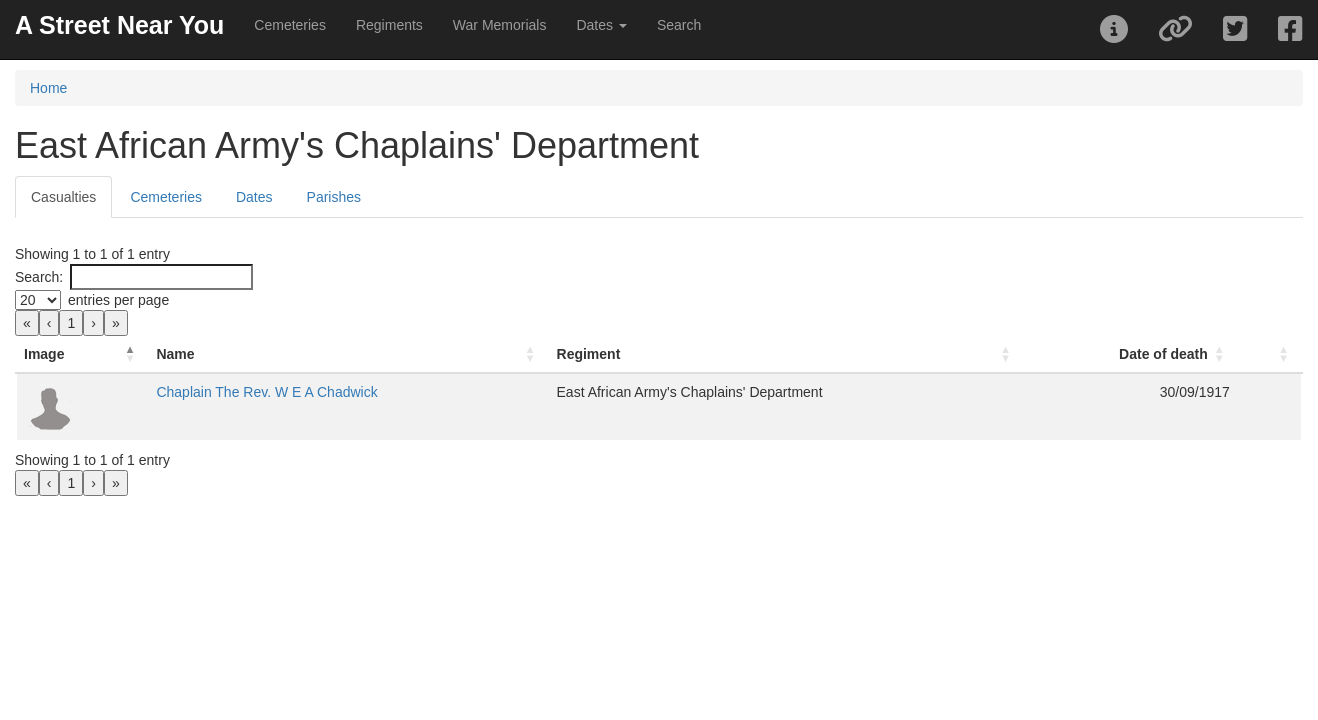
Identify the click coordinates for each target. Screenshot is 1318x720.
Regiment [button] (580, 354)
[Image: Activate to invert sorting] (148, 354)
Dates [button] (601, 25)
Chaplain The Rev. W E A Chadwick (399, 392)
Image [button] (44, 354)
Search (679, 25)
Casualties (63, 197)
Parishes (334, 197)
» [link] (116, 323)
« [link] (27, 323)
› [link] (93, 323)
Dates (254, 197)
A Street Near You (119, 25)
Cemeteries (290, 25)
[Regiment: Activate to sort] (712, 354)
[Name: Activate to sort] (410, 354)
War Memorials (500, 25)
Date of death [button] (1099, 354)
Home (48, 88)
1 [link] (71, 323)
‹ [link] (49, 323)
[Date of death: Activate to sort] (1028, 354)
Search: (39, 277)
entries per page (118, 300)
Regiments (389, 25)
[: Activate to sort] (1238, 354)
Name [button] (308, 354)
